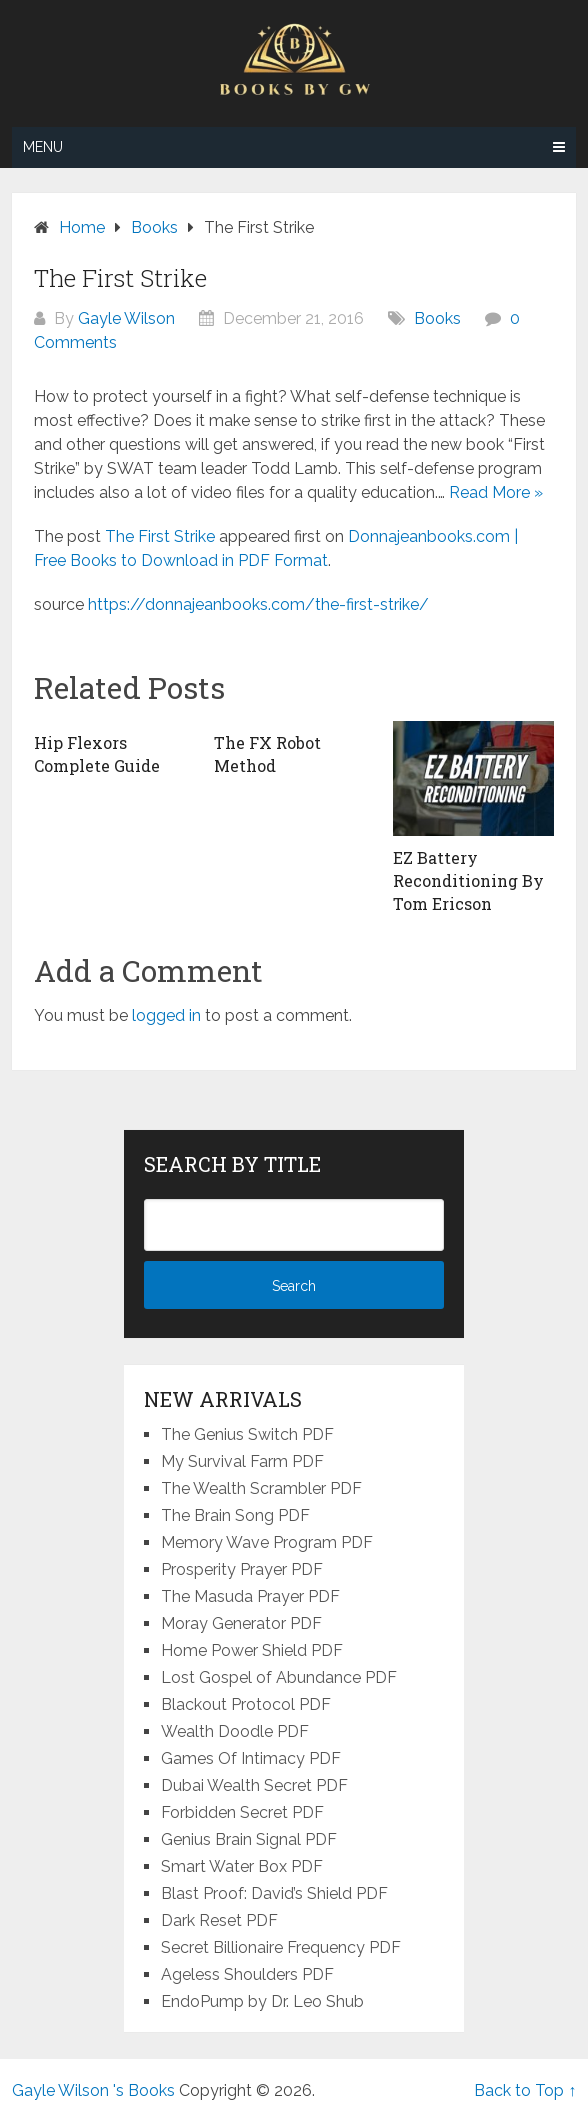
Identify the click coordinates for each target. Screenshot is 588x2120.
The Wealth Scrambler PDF (261, 1488)
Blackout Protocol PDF (246, 1704)
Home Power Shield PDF (252, 1650)
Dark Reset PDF (219, 1920)
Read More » (496, 492)
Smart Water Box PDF (242, 1866)
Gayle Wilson (126, 318)
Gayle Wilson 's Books (93, 2090)
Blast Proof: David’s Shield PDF (274, 1893)
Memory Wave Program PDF (267, 1542)
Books (437, 318)
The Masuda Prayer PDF (250, 1596)
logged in (166, 1015)
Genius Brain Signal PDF (249, 1839)
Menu (43, 147)
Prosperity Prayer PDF (242, 1569)
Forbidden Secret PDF (242, 1812)
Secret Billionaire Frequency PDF (281, 1947)
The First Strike (160, 536)
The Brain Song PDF (235, 1515)
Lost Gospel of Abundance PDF (279, 1677)
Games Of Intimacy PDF (251, 1758)
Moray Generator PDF (241, 1623)
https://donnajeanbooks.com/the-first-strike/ (258, 604)
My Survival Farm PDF (242, 1461)
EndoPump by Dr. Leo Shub (262, 2001)
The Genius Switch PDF (247, 1434)
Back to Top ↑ (525, 2090)
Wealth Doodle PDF (235, 1731)
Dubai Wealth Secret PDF (254, 1785)
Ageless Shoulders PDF (247, 1974)
